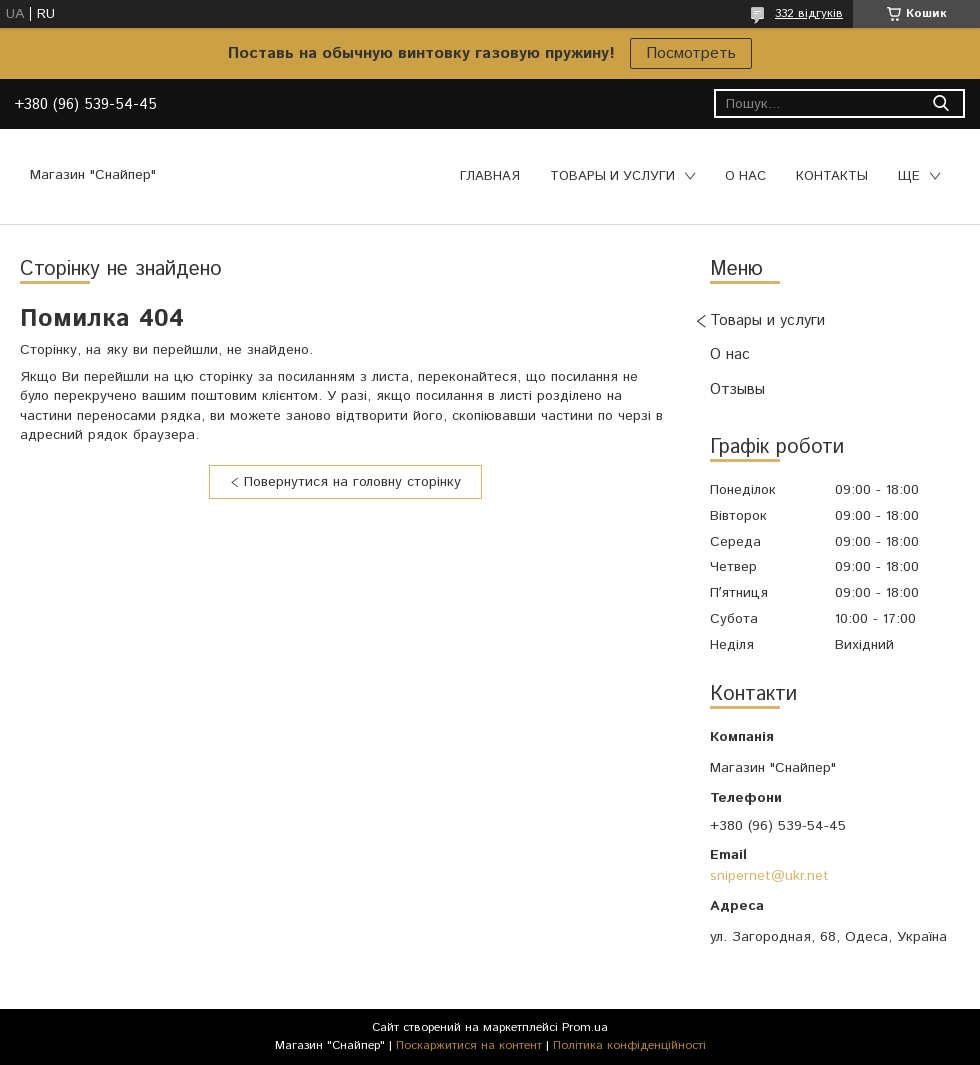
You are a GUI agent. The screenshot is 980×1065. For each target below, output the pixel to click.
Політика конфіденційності (629, 1045)
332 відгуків (809, 13)
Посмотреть (691, 53)
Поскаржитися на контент (469, 1045)
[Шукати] (940, 103)
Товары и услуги (612, 176)
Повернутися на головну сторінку (352, 482)
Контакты (832, 176)
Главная (490, 176)
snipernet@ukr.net (769, 876)
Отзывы (737, 389)
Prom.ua (585, 1027)
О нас (745, 176)
